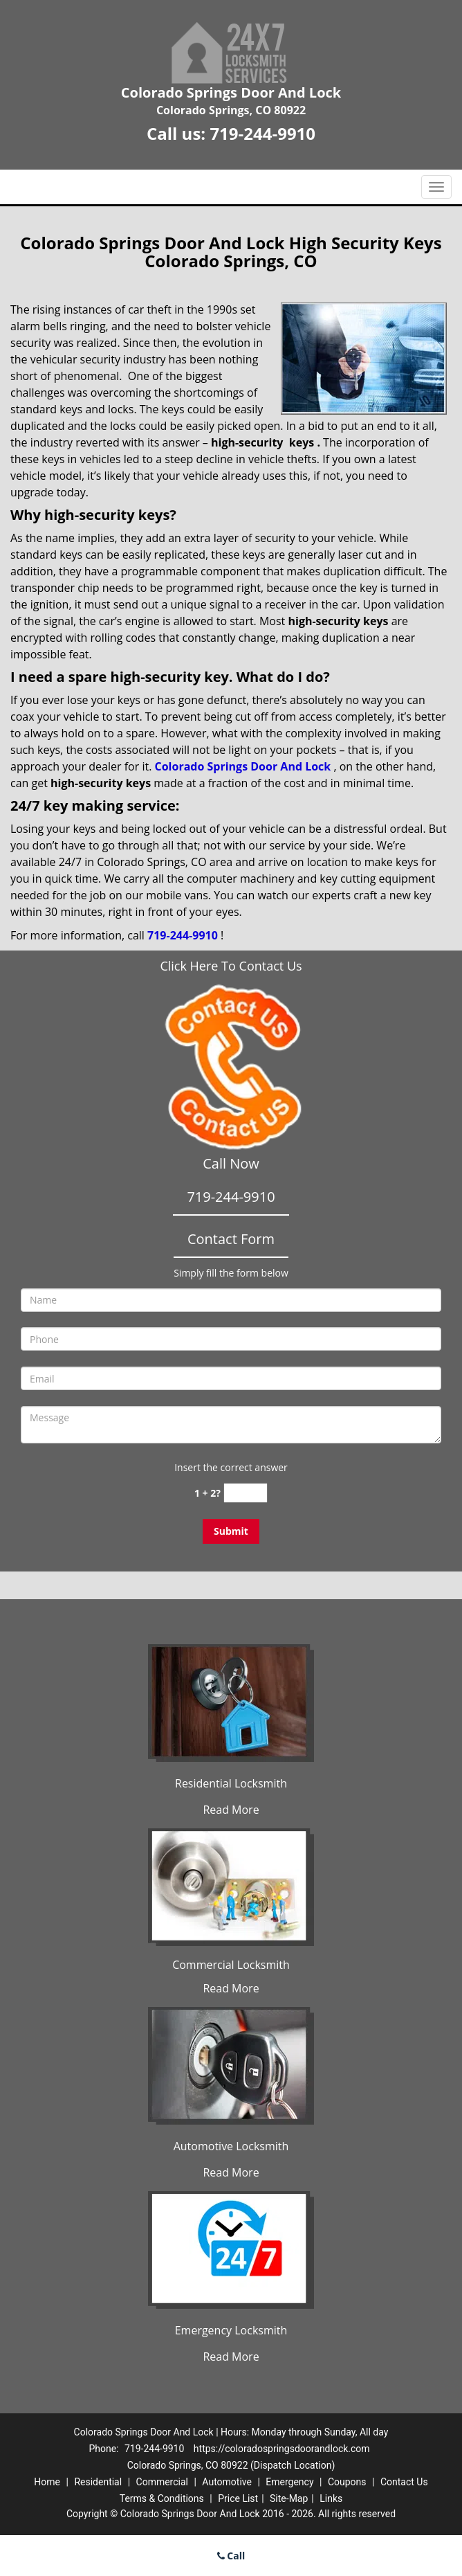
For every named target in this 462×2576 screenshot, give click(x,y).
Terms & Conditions (162, 2498)
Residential (98, 2481)
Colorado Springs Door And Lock (243, 766)
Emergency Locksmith (231, 2330)
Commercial (162, 2481)
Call (231, 2555)
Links (331, 2498)
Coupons (347, 2481)
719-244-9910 (262, 133)
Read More (231, 1809)
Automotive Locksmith (231, 2146)
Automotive (227, 2481)
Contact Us (404, 2481)
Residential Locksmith (231, 1783)
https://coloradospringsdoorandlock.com (282, 2448)
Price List (238, 2498)
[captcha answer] (245, 1493)
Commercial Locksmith (231, 1964)
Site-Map (289, 2498)
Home (47, 2481)
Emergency (289, 2481)
